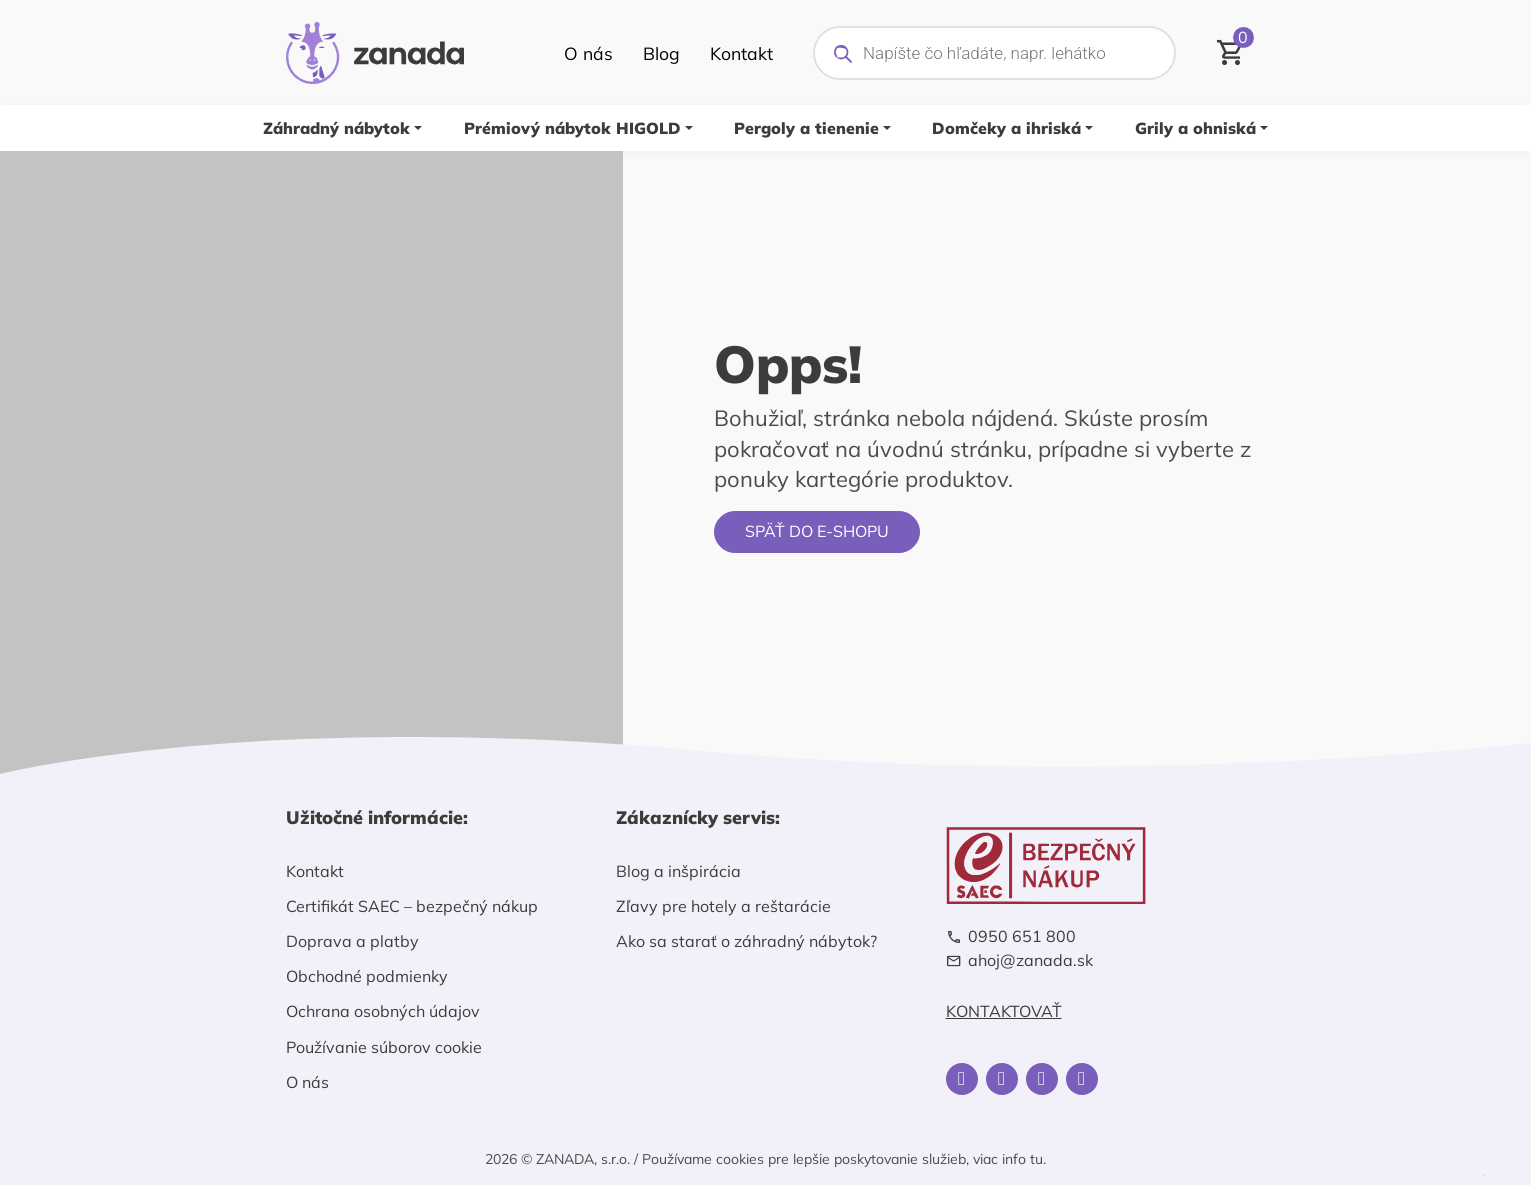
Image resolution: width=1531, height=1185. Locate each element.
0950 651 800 (1022, 936)
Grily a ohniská (1195, 128)
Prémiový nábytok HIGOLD (572, 128)
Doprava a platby (352, 941)
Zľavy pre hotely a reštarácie (723, 906)
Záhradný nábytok (336, 128)
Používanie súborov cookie (384, 1047)
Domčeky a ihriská (1006, 128)
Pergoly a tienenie (806, 128)
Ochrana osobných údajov (383, 1011)
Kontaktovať (1004, 1011)
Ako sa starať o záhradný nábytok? (746, 941)
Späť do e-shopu (817, 531)
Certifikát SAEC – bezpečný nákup (412, 906)
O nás (588, 53)
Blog (661, 53)
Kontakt (741, 53)
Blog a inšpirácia (678, 871)
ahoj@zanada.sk (1030, 960)
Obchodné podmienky (367, 976)
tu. (1038, 1159)
